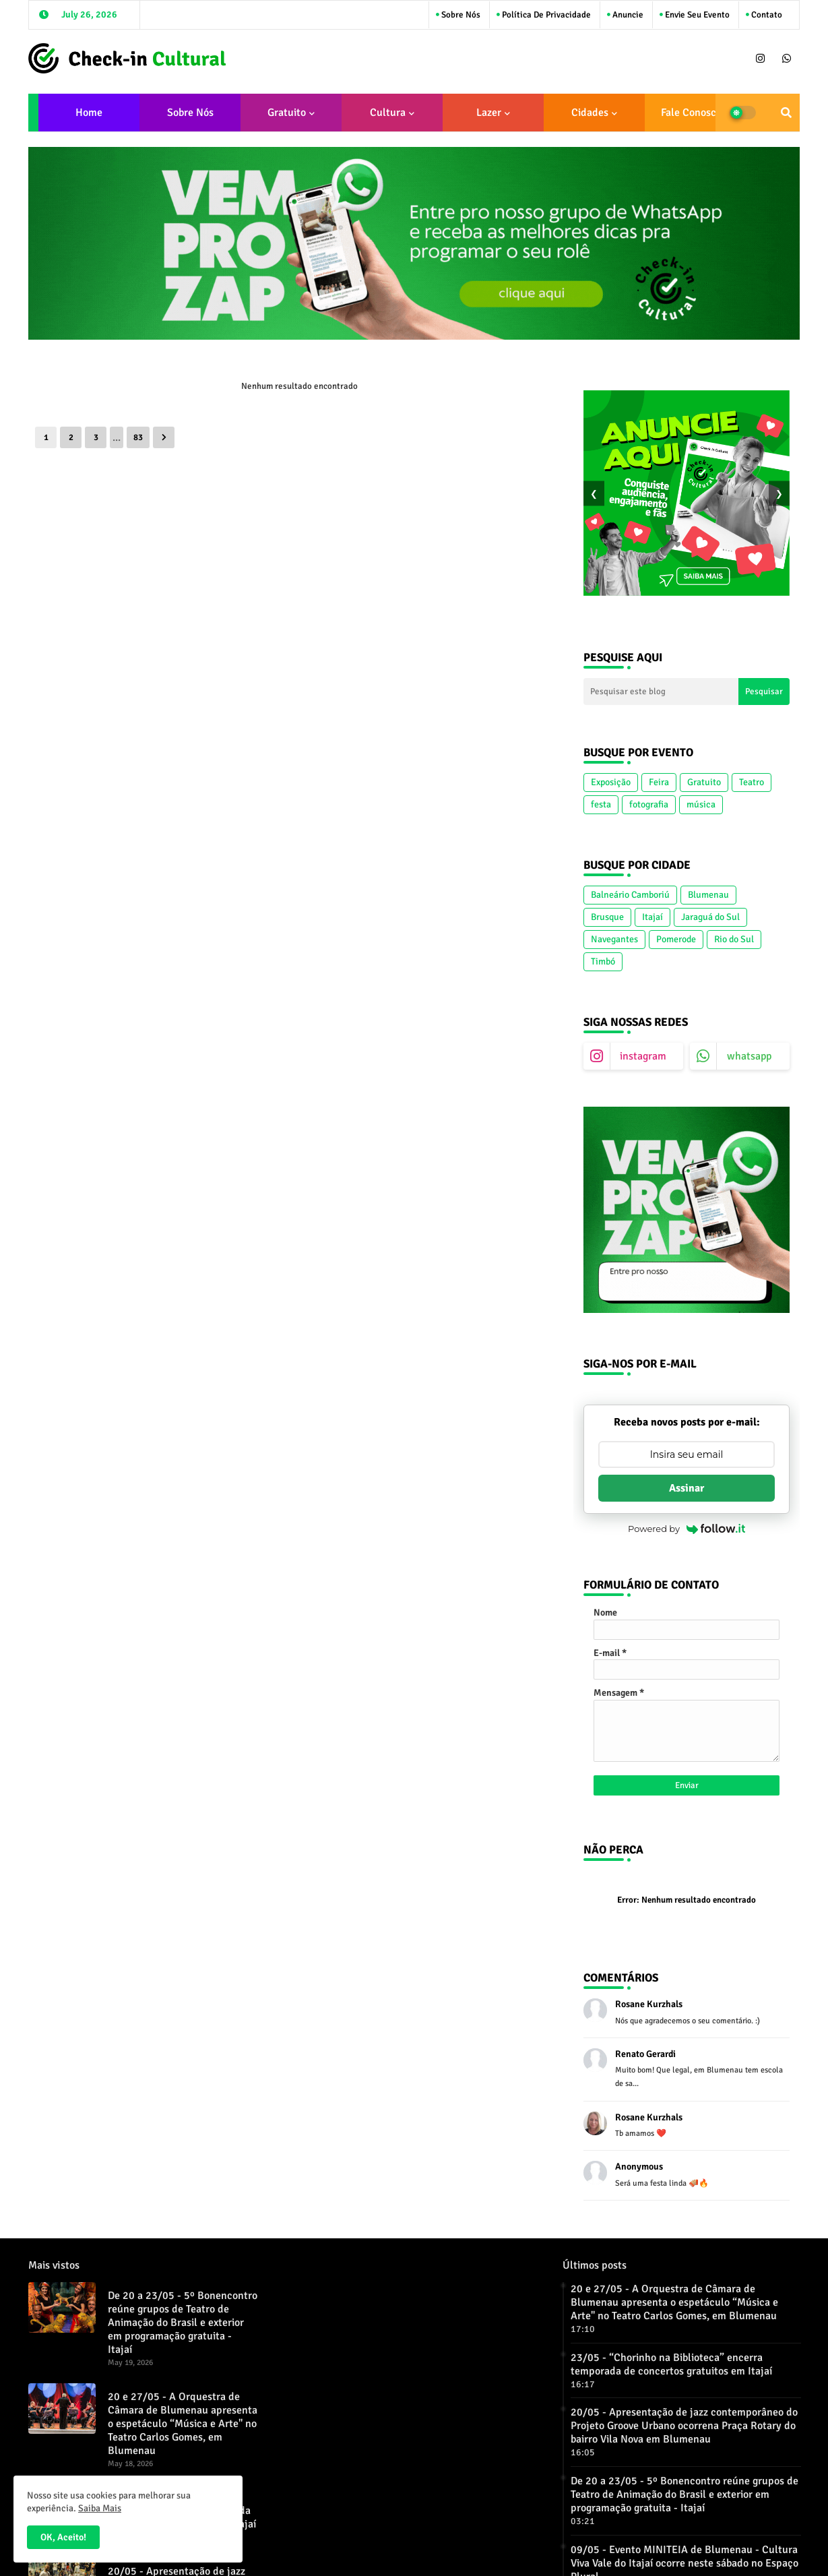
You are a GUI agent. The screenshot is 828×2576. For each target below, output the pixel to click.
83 (138, 437)
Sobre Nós (459, 14)
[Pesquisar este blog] (660, 691)
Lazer (488, 112)
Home (88, 112)
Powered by (686, 1528)
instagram (643, 1056)
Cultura (388, 112)
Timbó (603, 961)
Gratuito (286, 112)
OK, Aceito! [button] (63, 2537)
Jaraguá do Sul (710, 917)
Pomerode (676, 939)
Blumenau (708, 894)
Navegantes (614, 939)
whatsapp (749, 1056)
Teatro (751, 782)
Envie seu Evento (696, 14)
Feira (659, 782)
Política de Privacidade (545, 14)
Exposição (611, 782)
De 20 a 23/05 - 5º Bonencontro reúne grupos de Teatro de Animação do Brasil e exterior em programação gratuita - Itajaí (182, 2322)
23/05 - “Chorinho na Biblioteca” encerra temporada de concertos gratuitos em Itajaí (671, 2364)
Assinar (686, 1488)
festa (601, 804)
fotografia (648, 804)
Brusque (607, 917)
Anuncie (626, 14)
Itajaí (652, 917)
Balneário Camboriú (630, 894)
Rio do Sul (734, 939)
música (701, 804)
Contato (765, 14)
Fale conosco (691, 112)
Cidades (589, 112)
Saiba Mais (99, 2508)
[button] (786, 112)
